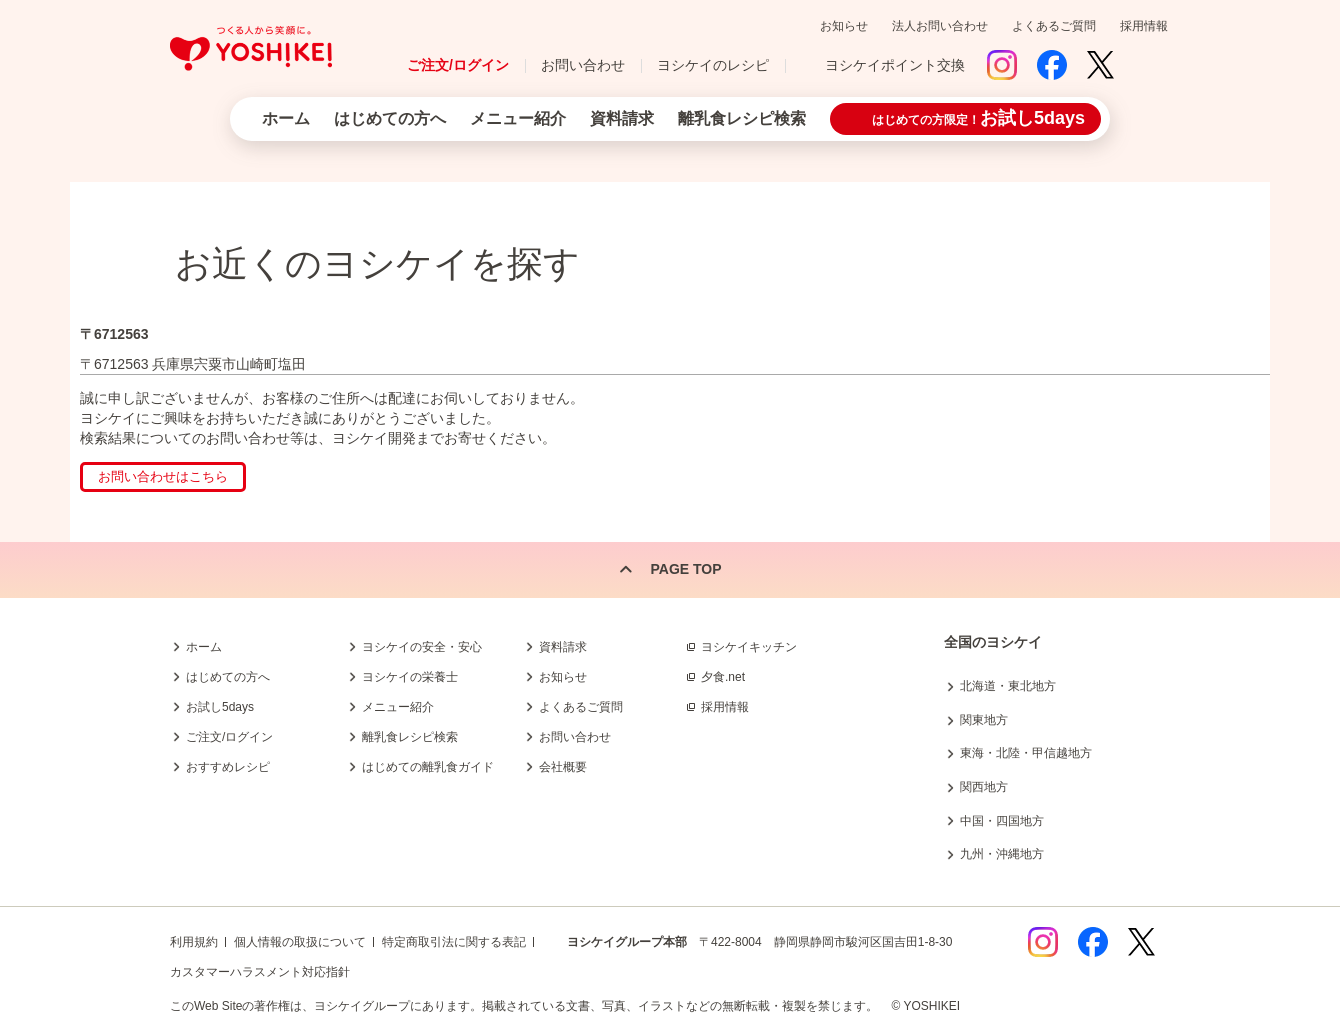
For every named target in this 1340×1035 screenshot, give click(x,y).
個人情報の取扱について (300, 942)
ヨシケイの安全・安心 (422, 647)
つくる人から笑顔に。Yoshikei (251, 48)
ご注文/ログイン (458, 65)
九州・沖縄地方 (1002, 854)
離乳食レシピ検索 (742, 118)
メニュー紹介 (518, 118)
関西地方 (984, 787)
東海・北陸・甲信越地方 (1026, 753)
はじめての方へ (390, 118)
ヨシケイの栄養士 (410, 677)
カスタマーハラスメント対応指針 (260, 972)
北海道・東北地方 (1008, 686)
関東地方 (984, 720)
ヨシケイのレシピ (713, 65)
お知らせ (844, 26)
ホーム (286, 118)
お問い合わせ (583, 65)
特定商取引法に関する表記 (454, 942)
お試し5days (220, 707)
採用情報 (1144, 26)
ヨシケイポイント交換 (895, 65)
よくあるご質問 (1054, 26)
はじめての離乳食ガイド (428, 767)
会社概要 (563, 767)
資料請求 (622, 118)
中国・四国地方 (1002, 821)
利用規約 (194, 942)
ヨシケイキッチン (749, 647)
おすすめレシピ (228, 767)
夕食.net (723, 677)
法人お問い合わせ (940, 26)
